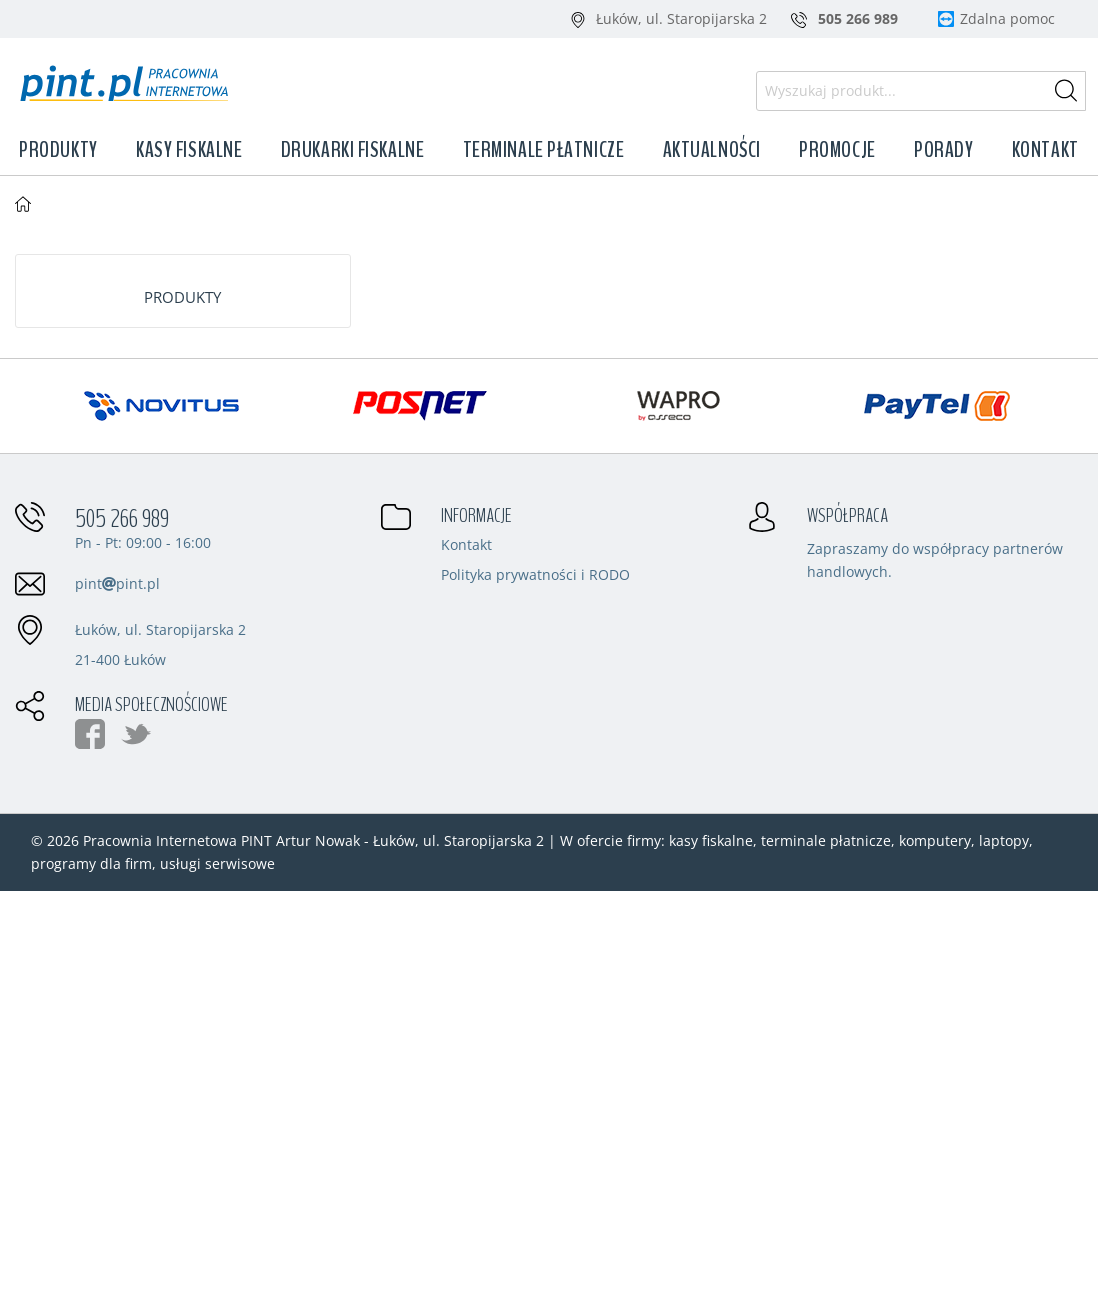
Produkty (58, 150)
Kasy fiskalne (189, 150)
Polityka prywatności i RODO (535, 576)
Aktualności (712, 150)
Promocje (837, 150)
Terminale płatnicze (544, 150)
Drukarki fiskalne (353, 150)
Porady (943, 150)
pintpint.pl (117, 583)
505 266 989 (122, 519)
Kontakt (1045, 150)
